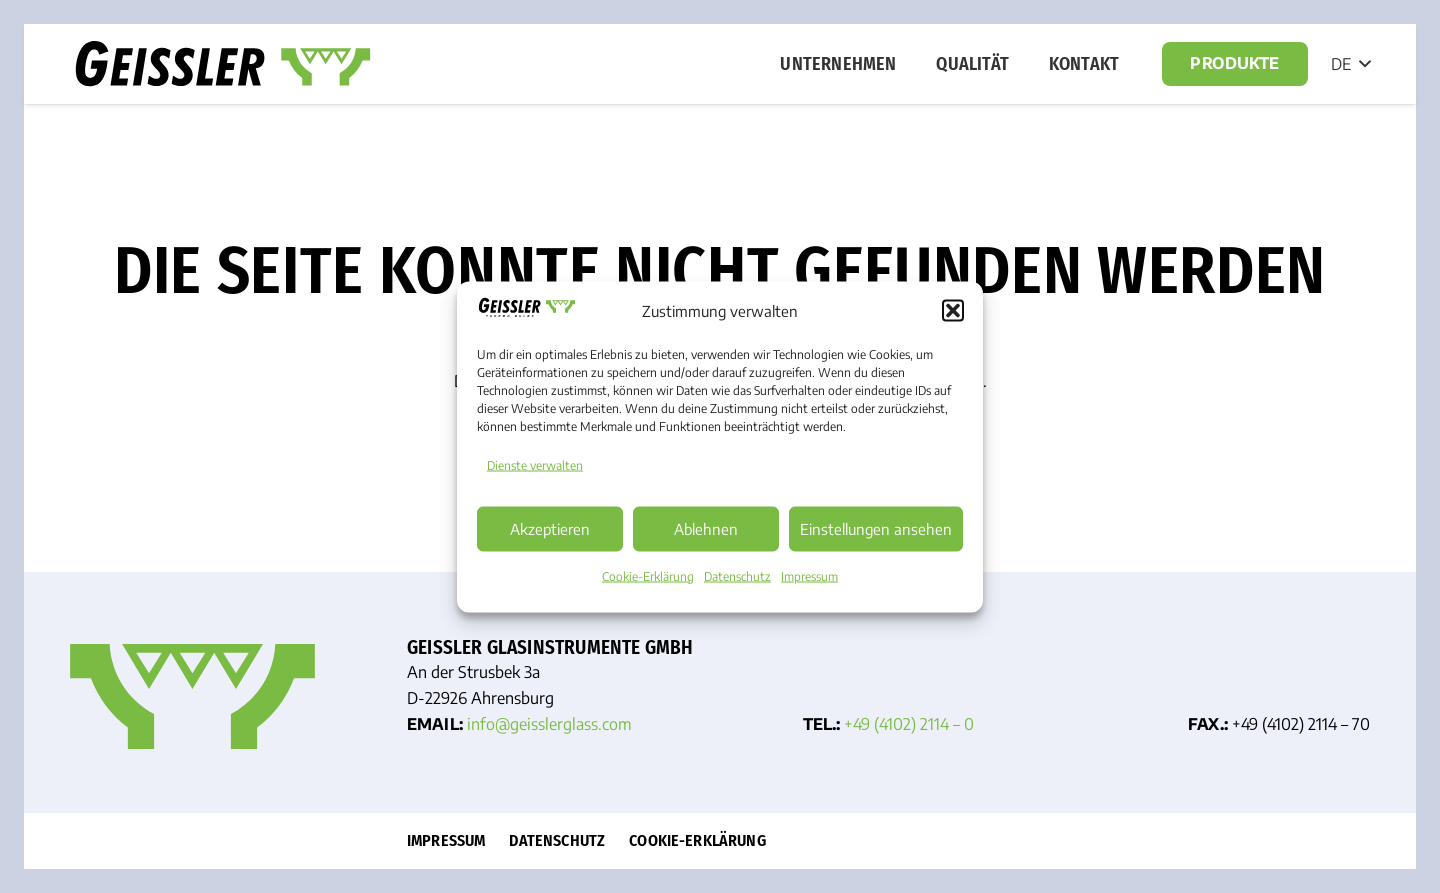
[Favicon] (192, 696)
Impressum (809, 575)
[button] (953, 311)
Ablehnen (706, 529)
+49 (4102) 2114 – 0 (909, 724)
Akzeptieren (550, 529)
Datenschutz (737, 575)
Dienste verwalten (535, 464)
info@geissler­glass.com (549, 724)
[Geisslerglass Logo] (223, 64)
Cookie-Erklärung (648, 575)
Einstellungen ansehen (876, 529)
